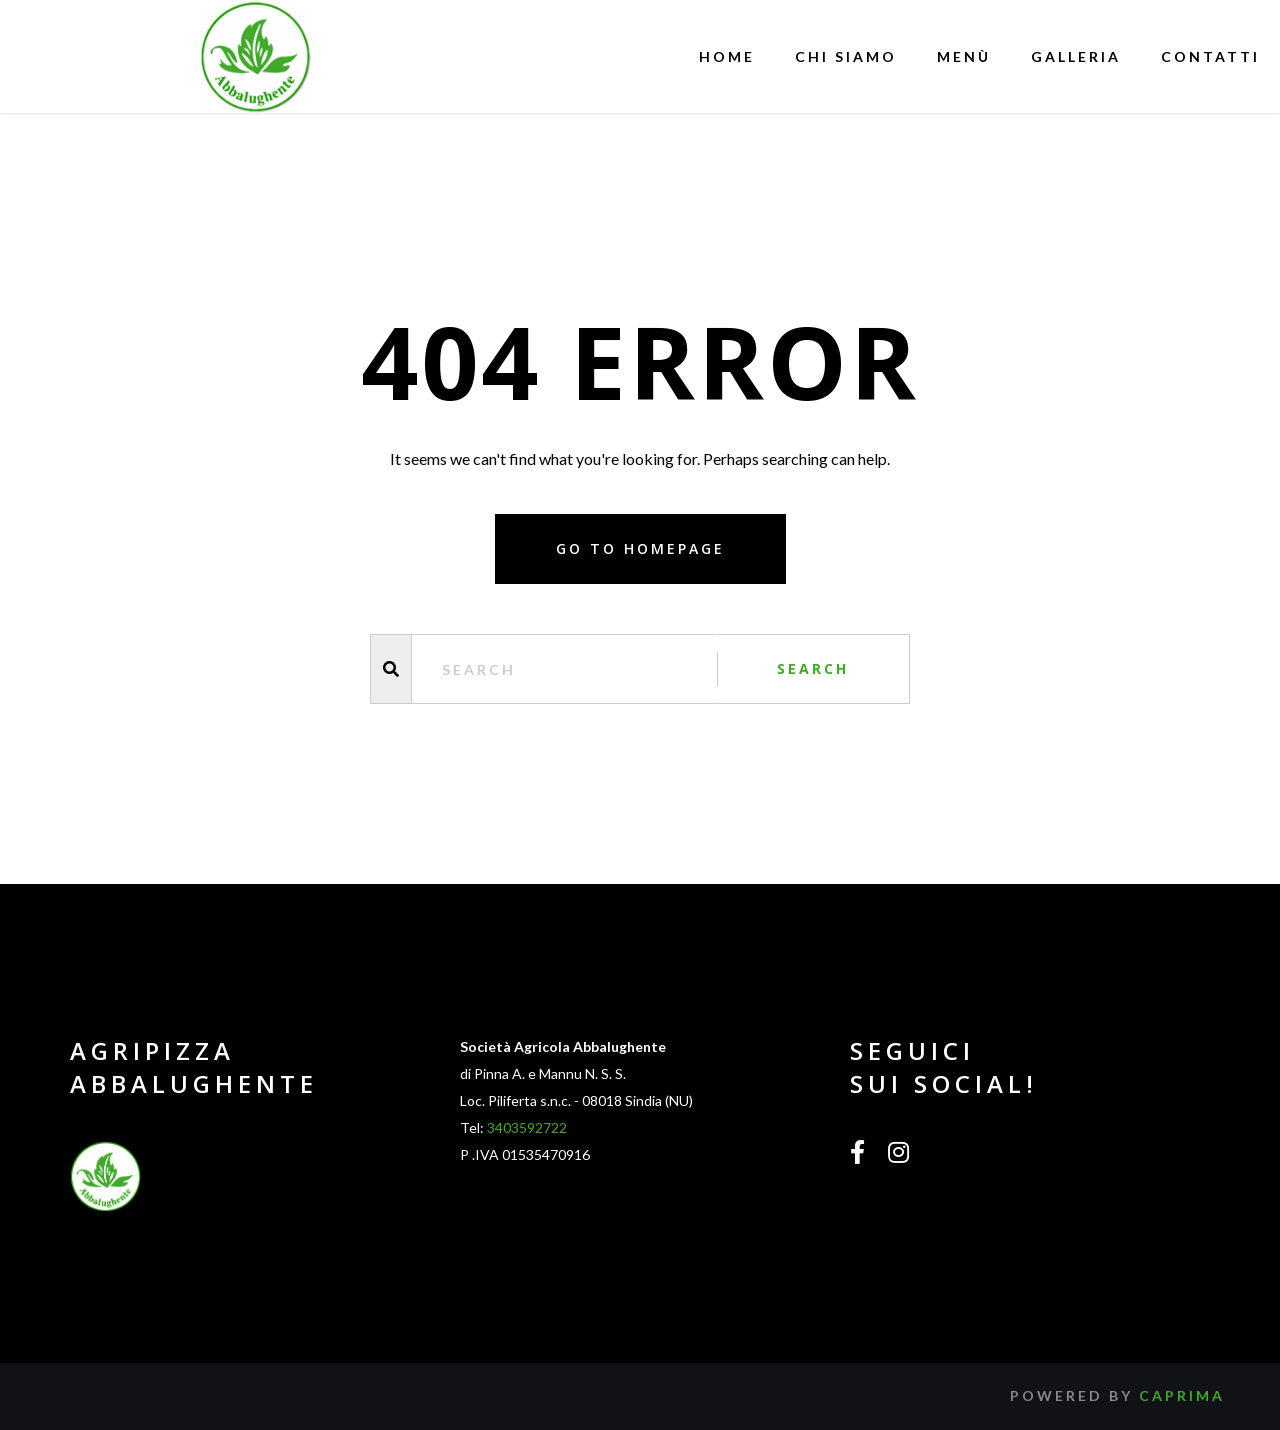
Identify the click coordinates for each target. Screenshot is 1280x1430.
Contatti (1210, 56)
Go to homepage (640, 548)
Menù (964, 56)
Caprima (1182, 1395)
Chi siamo (846, 56)
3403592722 (527, 1127)
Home (727, 56)
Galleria (1076, 56)
